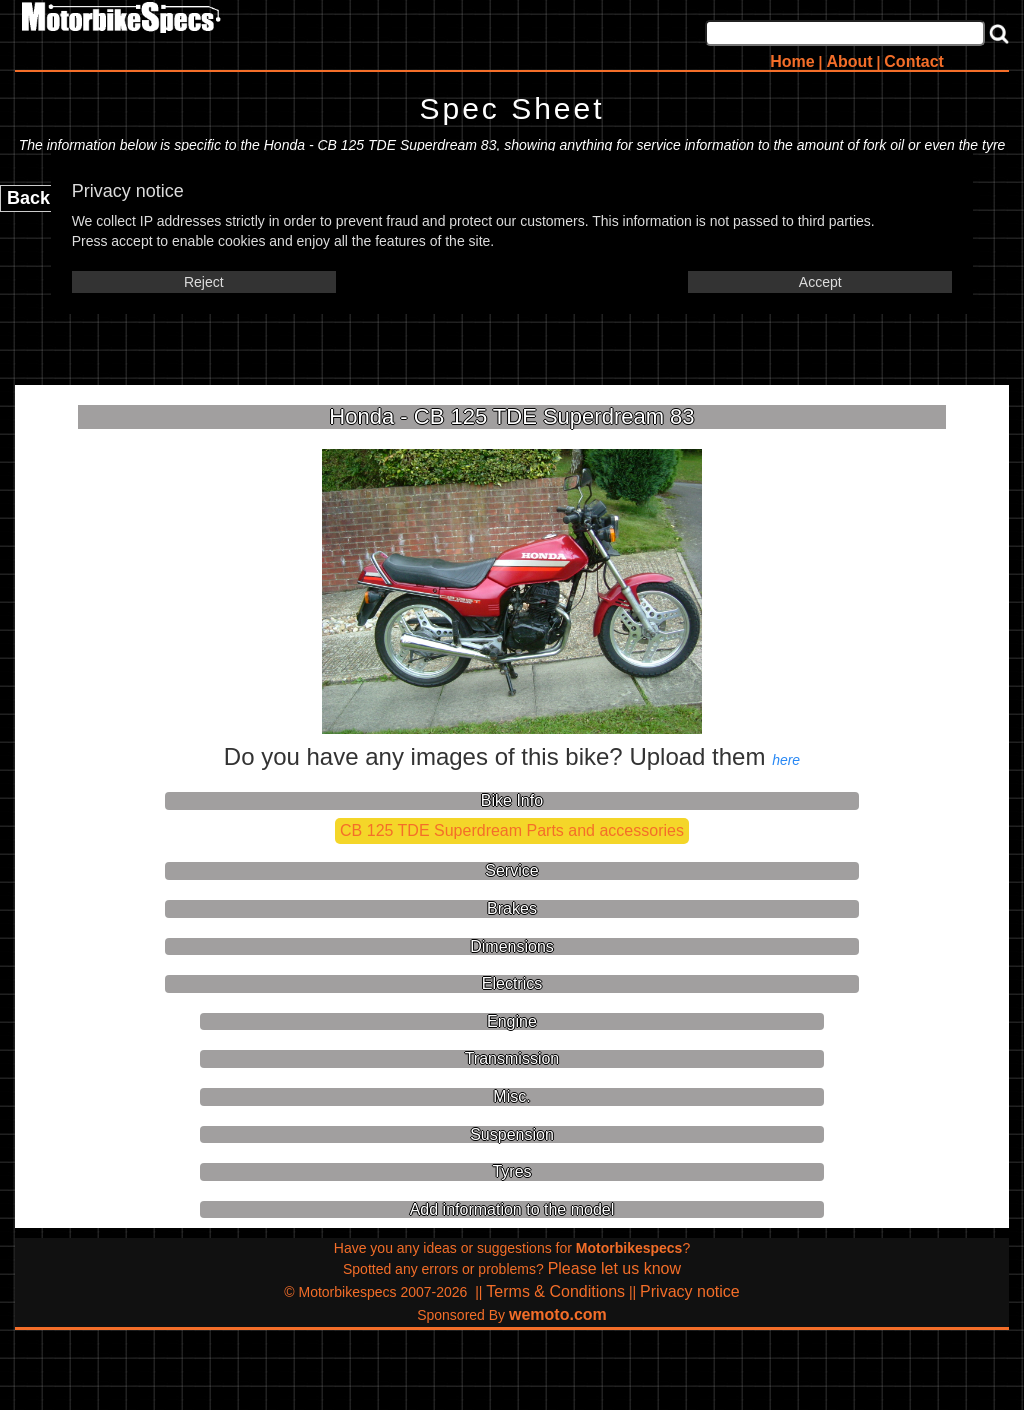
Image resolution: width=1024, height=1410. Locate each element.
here (786, 760)
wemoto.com (558, 1314)
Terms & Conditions (555, 1291)
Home (792, 61)
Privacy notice (690, 1291)
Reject (204, 282)
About (849, 61)
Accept (820, 282)
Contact (914, 61)
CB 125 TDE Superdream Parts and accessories (512, 830)
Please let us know (614, 1268)
